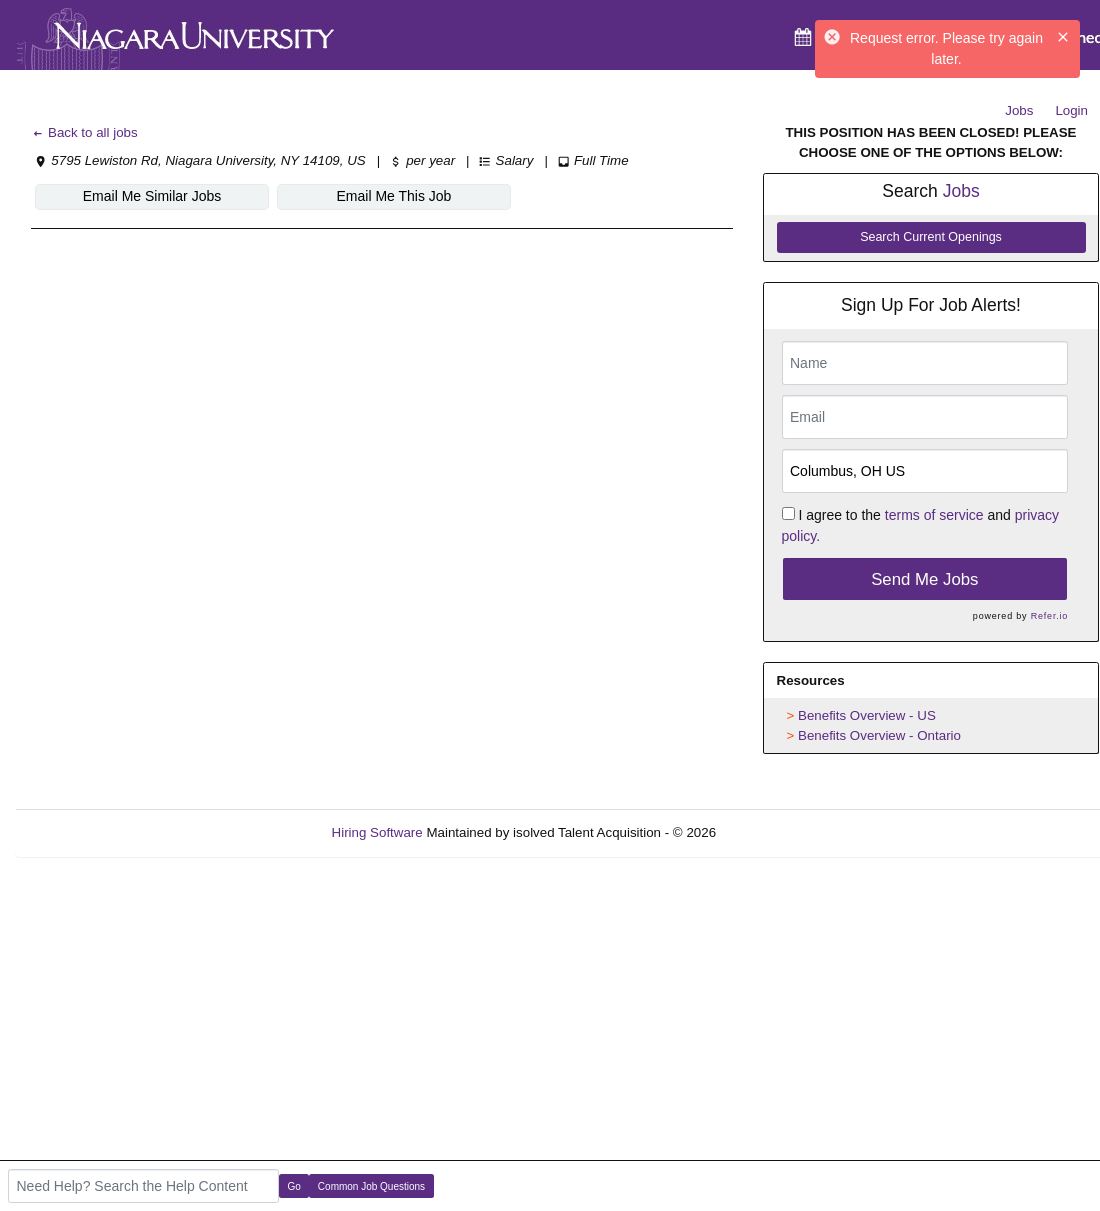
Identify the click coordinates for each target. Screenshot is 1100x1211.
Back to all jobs (84, 132)
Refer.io (1049, 616)
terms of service (934, 515)
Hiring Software (377, 832)
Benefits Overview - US (867, 715)
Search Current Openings (931, 237)
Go (294, 1186)
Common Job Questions (371, 1186)
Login (1071, 110)
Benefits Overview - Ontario (879, 735)
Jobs (1019, 110)
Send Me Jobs (924, 579)
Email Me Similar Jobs (152, 196)
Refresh (775, 832)
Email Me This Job (394, 196)
